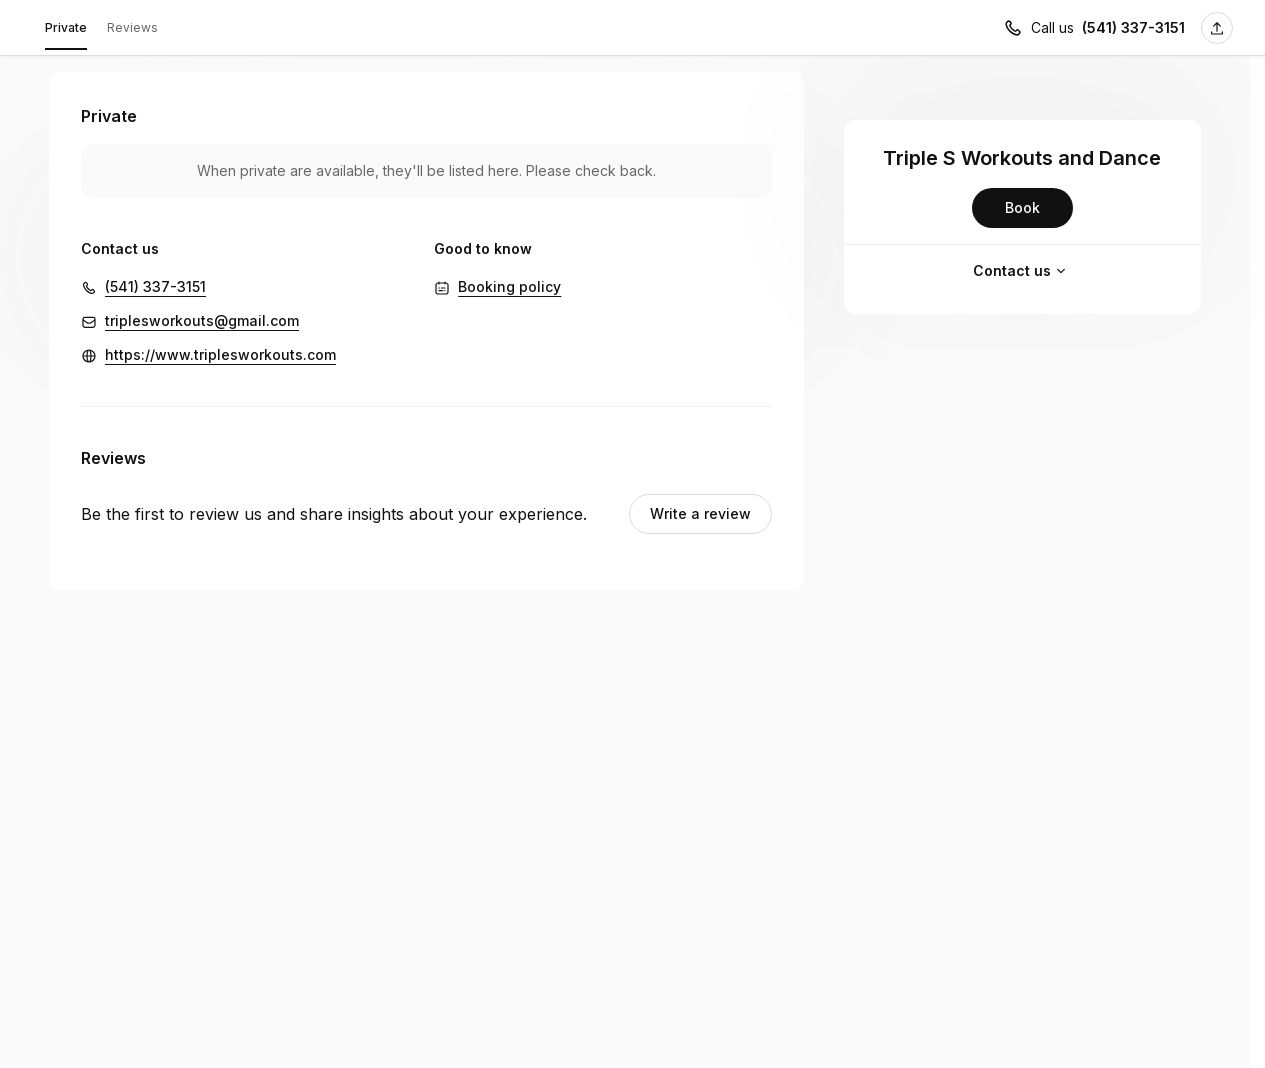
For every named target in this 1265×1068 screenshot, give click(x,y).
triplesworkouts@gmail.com (202, 320)
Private (66, 31)
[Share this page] (1217, 28)
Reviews (132, 27)
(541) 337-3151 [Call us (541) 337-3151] (1133, 27)
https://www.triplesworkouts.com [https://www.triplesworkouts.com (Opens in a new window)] (220, 354)
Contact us (1022, 271)
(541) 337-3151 (155, 286)
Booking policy (509, 286)
